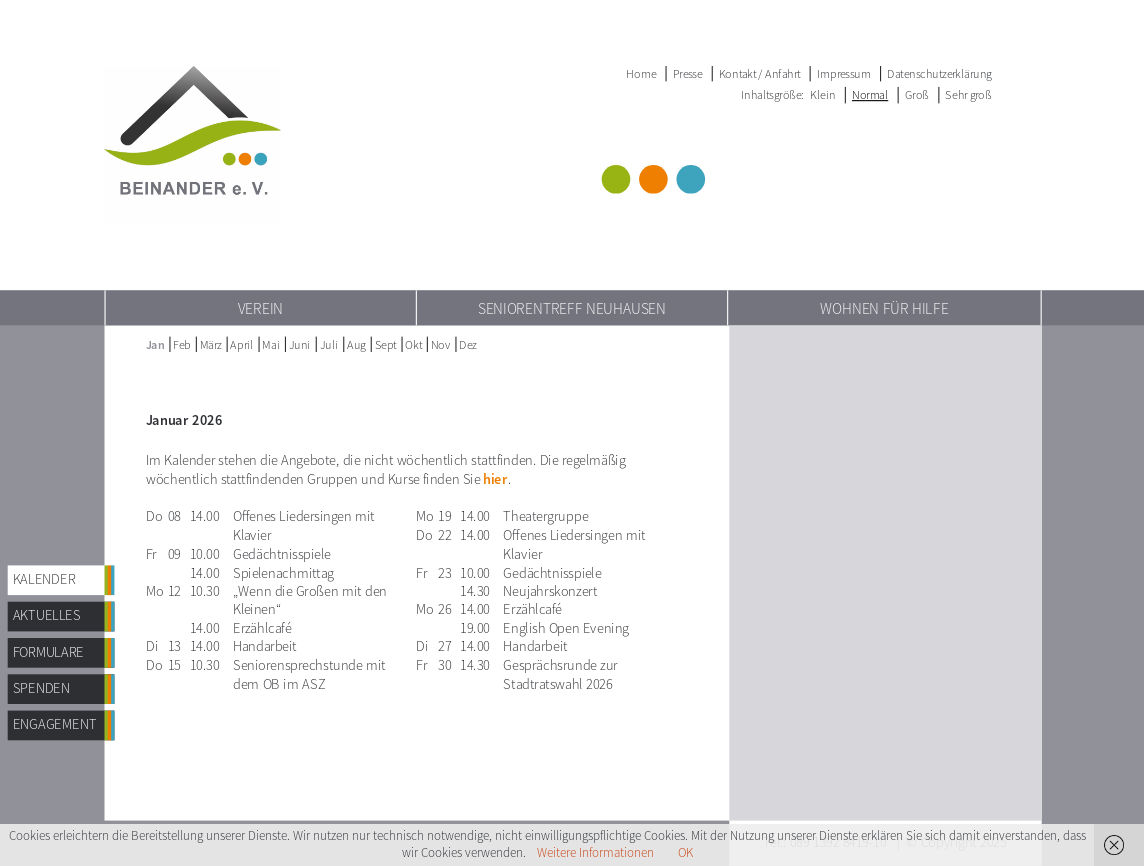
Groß (917, 94)
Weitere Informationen (595, 852)
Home (641, 73)
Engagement (55, 724)
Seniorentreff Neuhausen (572, 308)
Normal (870, 94)
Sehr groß (968, 94)
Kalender (44, 579)
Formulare (49, 651)
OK (685, 852)
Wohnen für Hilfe (884, 308)
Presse (688, 73)
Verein (260, 308)
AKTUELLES (47, 615)
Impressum (844, 73)
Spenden (41, 688)
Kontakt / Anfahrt (759, 73)
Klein (822, 94)
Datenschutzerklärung (939, 73)
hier (495, 479)
